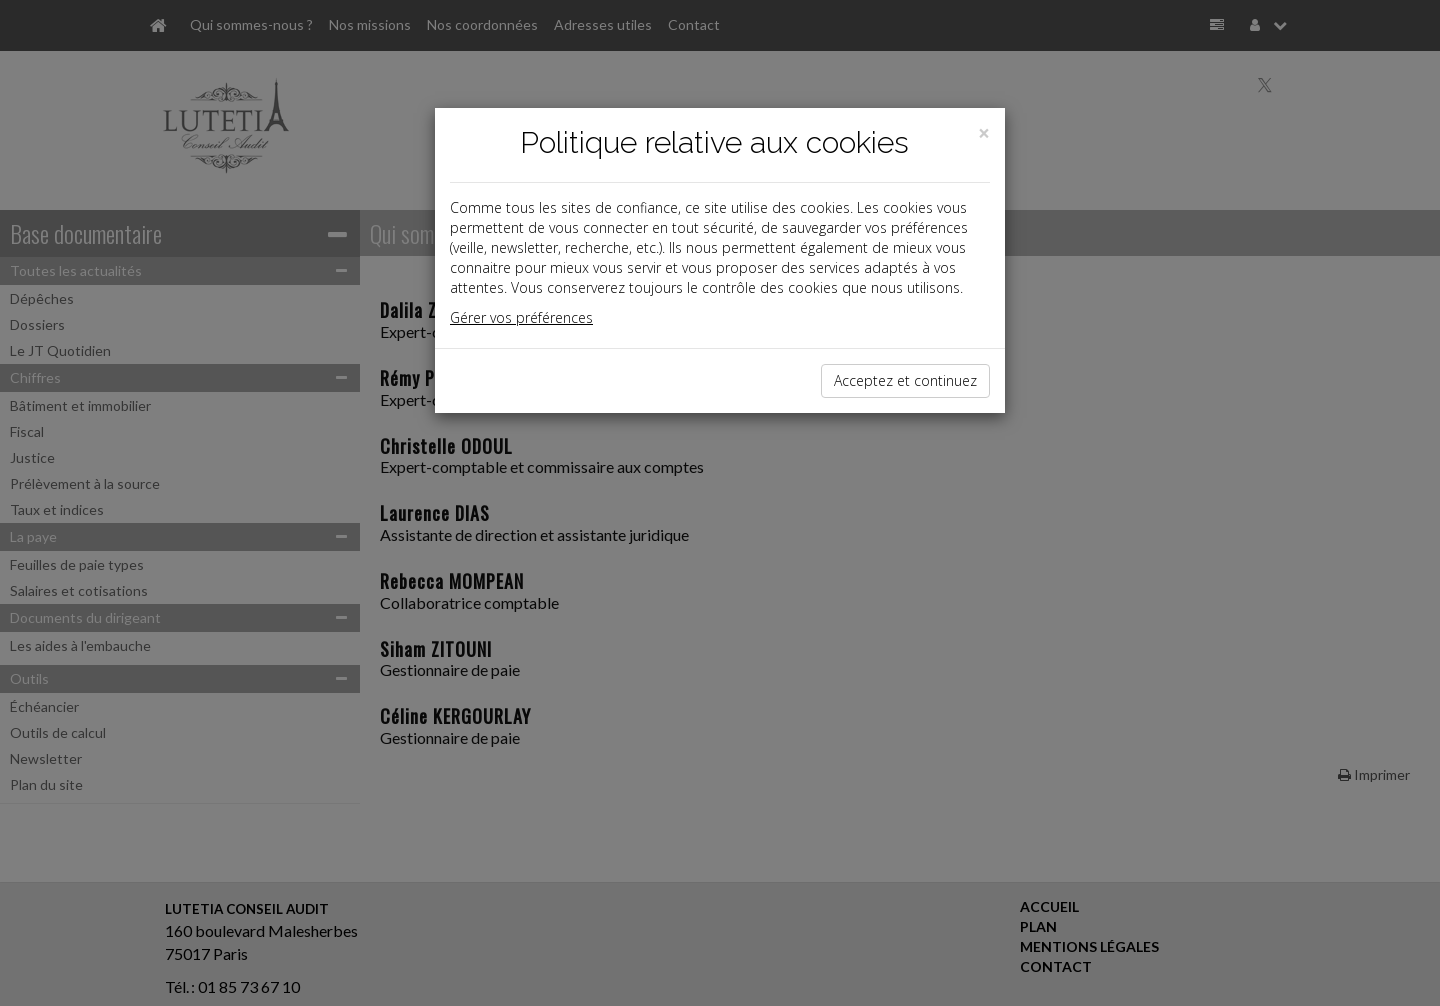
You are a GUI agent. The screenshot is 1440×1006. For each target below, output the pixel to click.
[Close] (984, 133)
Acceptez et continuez (905, 380)
